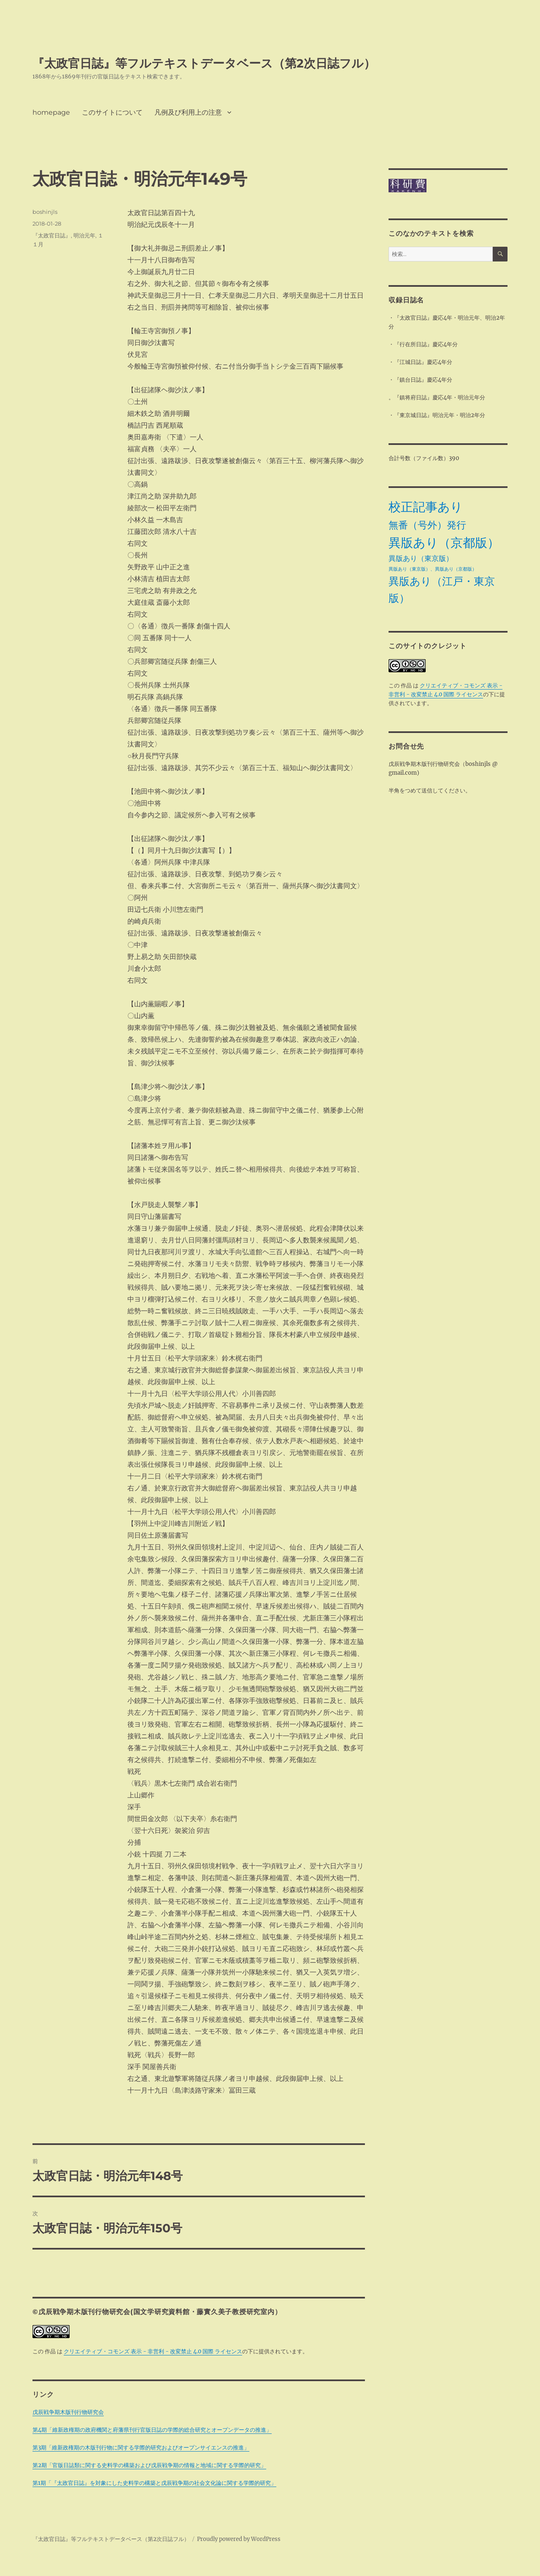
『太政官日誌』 (51, 235)
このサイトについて (112, 112)
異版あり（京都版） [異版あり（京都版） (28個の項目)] (444, 542)
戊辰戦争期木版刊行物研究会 (68, 2412)
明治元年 (84, 235)
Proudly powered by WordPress (239, 2539)
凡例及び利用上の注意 (188, 112)
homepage (51, 112)
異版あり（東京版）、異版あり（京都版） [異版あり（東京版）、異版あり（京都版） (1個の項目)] (433, 569)
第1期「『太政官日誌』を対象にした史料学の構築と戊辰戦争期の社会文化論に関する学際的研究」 (154, 2483)
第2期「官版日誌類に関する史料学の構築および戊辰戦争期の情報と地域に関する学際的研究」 (149, 2465)
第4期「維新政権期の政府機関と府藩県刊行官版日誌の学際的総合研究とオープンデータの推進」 (152, 2429)
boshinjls (44, 211)
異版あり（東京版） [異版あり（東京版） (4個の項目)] (421, 558)
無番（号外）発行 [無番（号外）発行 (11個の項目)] (427, 525)
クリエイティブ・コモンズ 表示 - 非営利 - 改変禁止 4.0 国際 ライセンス (153, 2351)
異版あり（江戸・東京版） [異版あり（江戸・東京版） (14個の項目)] (442, 590)
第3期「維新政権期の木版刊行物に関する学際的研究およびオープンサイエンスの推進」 (140, 2447)
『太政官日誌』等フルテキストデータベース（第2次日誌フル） (203, 63)
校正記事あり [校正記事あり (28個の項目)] (426, 507)
